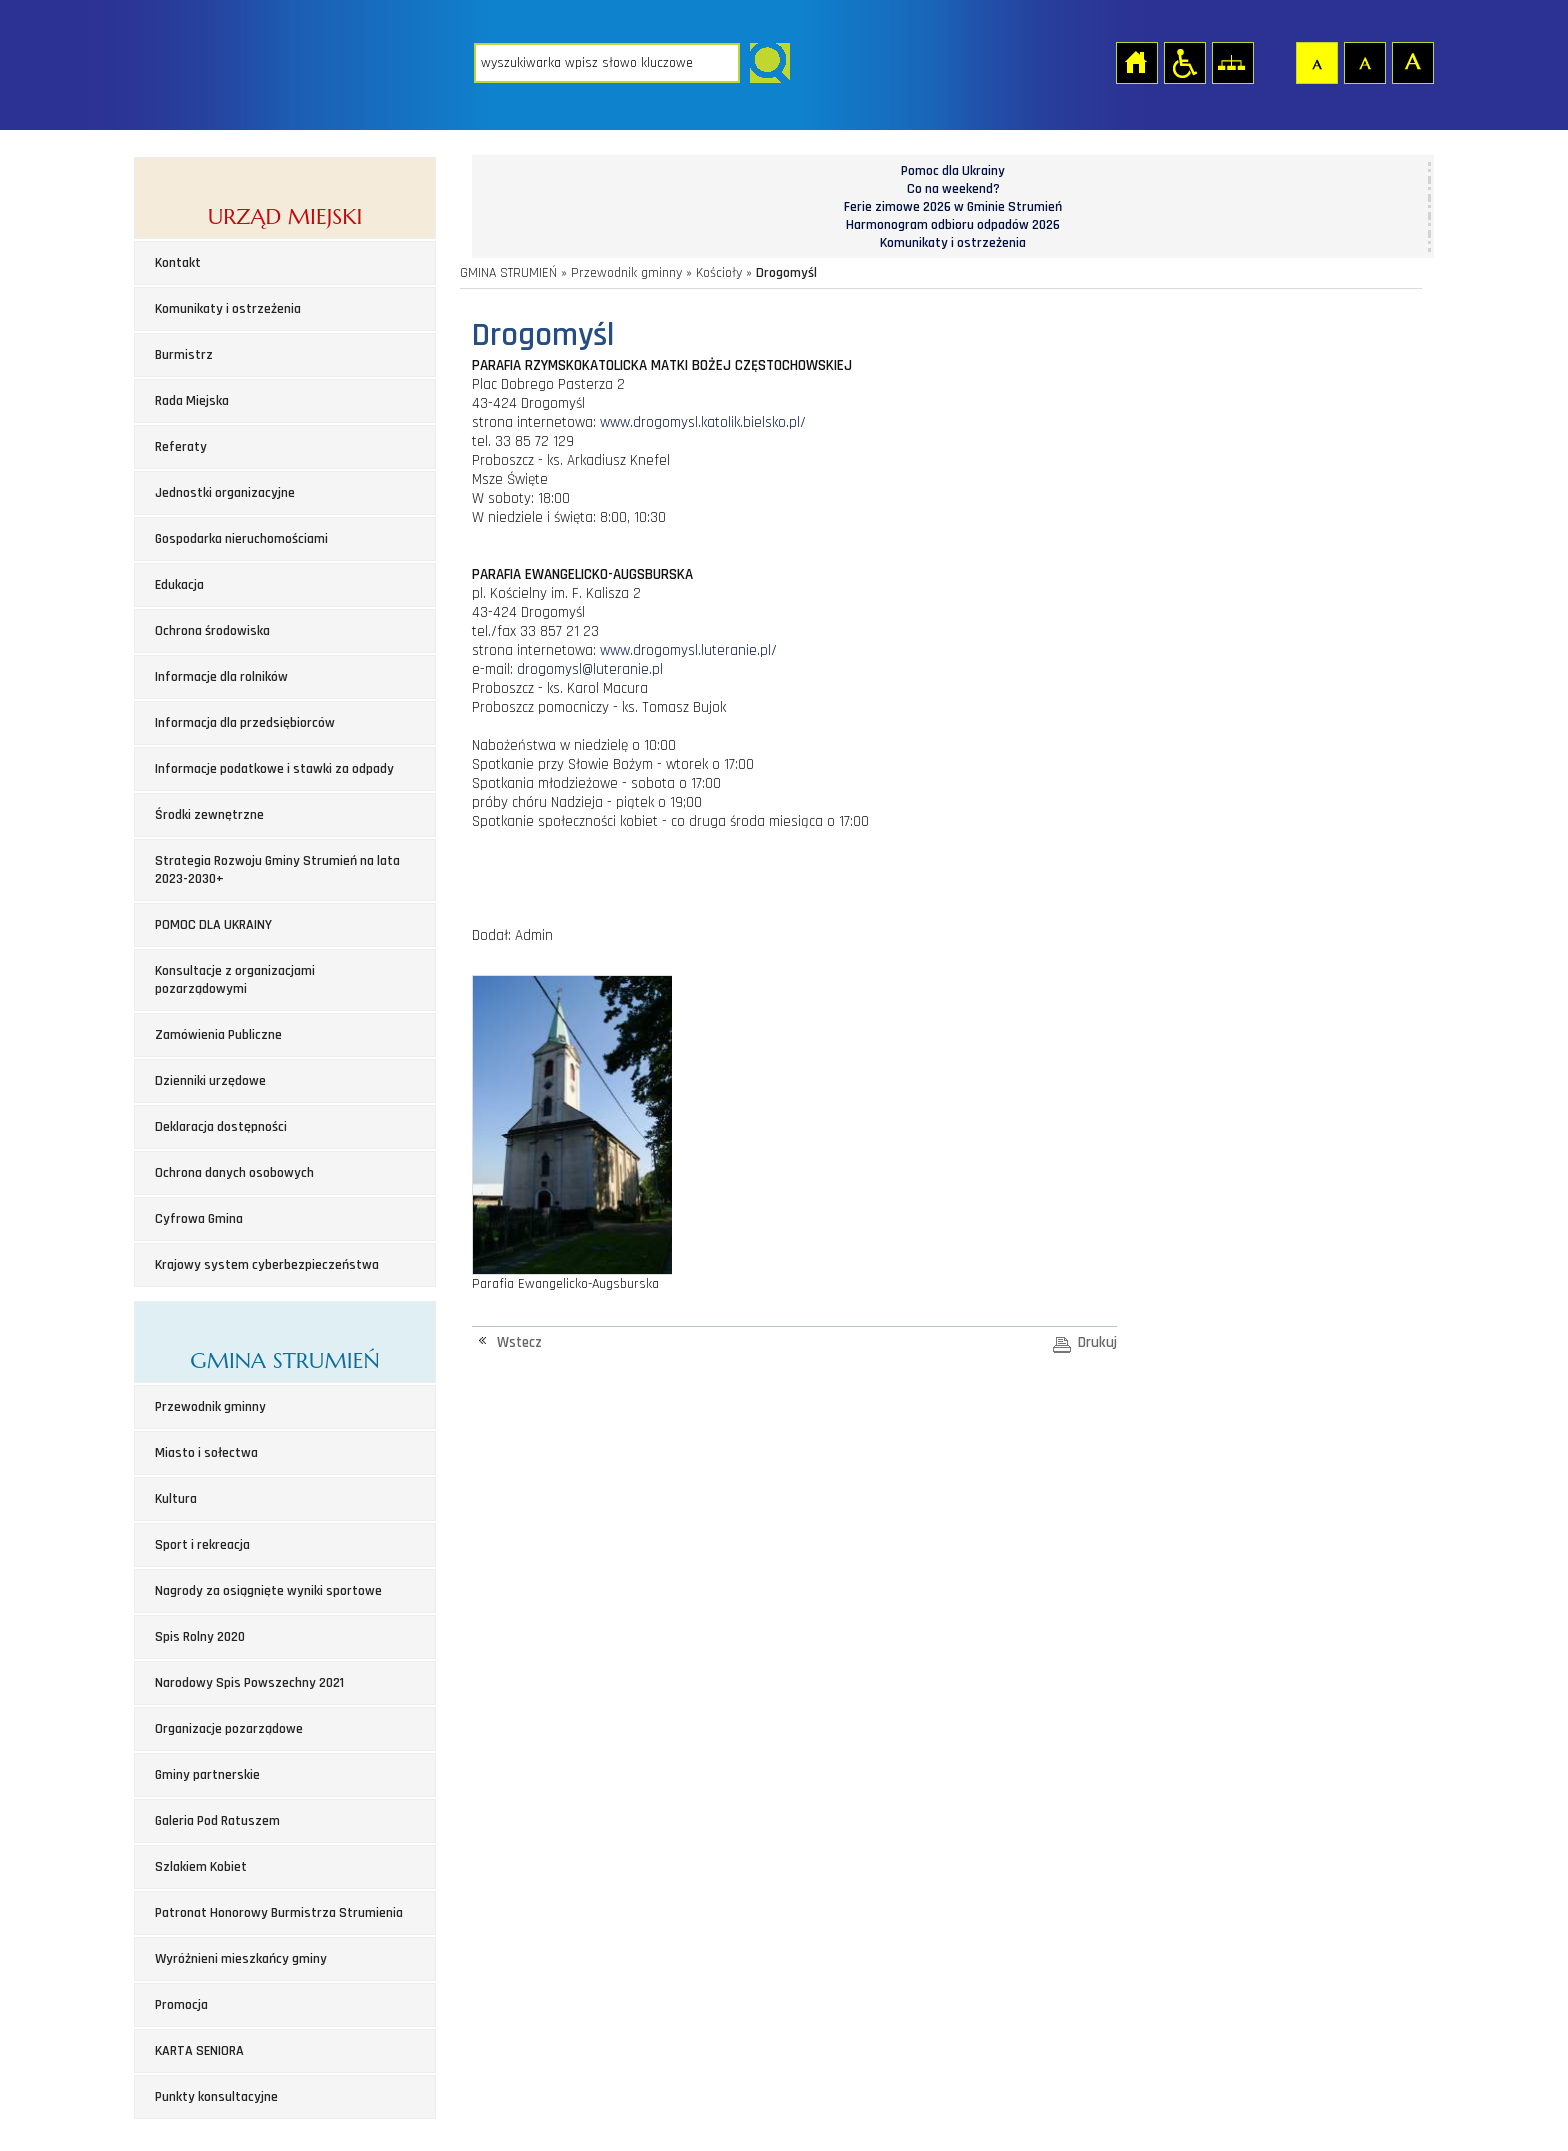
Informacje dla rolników (221, 677)
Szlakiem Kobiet (201, 1867)
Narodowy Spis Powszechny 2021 (249, 1683)
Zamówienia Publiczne (218, 1035)
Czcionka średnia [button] (1364, 62)
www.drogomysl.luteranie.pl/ (688, 650)
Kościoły (719, 273)
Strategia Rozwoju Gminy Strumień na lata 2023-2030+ (277, 870)
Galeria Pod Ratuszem (217, 1821)
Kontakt (178, 263)
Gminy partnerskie (207, 1775)
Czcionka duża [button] (1412, 62)
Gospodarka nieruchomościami (241, 539)
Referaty (181, 447)
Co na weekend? (953, 189)
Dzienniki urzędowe (210, 1081)
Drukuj (1097, 1342)
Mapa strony (1232, 62)
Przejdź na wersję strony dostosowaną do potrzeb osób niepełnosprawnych (1184, 62)
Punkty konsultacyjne (216, 2097)
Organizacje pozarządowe (229, 1729)
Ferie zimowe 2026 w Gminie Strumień (953, 207)
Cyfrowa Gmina (199, 1219)
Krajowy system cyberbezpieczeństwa (267, 1265)
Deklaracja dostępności (221, 1127)
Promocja (181, 2005)
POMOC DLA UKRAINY (213, 925)
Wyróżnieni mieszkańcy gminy (241, 1959)
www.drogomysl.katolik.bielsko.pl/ (701, 422)
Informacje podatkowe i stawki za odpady (274, 769)
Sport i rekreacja (202, 1545)
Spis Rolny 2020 (200, 1637)
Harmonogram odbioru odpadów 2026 (953, 225)
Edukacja (179, 585)
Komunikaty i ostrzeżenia (228, 309)
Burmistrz (184, 355)
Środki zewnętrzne (209, 815)
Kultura (176, 1499)
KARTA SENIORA (199, 2051)
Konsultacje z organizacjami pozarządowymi (235, 980)
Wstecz (519, 1342)
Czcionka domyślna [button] (1316, 62)
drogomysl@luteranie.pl (590, 669)
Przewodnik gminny (210, 1407)
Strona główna (1136, 62)
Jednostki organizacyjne (225, 493)
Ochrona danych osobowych (234, 1173)
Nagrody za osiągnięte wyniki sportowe (268, 1591)
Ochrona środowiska (212, 631)
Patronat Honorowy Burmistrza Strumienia (279, 1913)
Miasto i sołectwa (206, 1453)
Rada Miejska (192, 401)
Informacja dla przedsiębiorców (245, 723)
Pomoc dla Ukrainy (953, 171)
